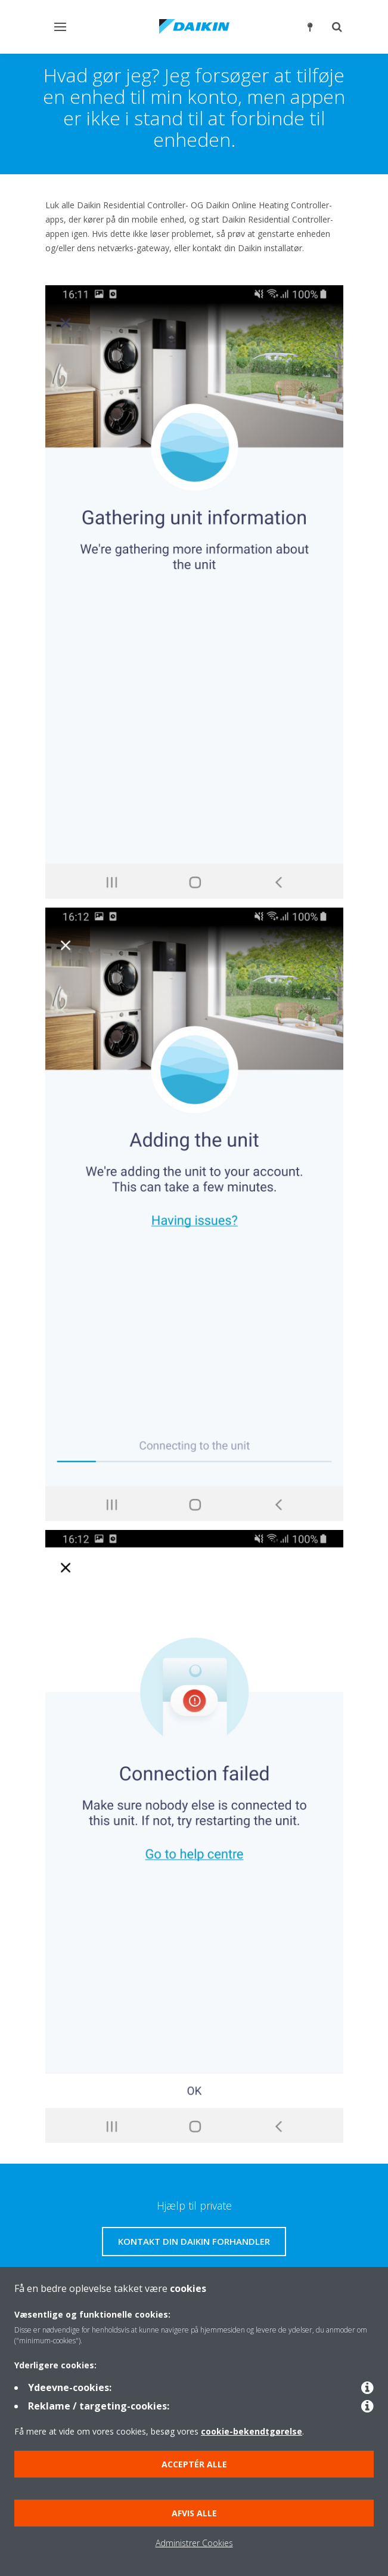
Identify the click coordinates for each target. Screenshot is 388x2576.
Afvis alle (194, 2513)
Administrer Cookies (194, 2543)
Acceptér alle (194, 2464)
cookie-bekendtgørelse (251, 2431)
